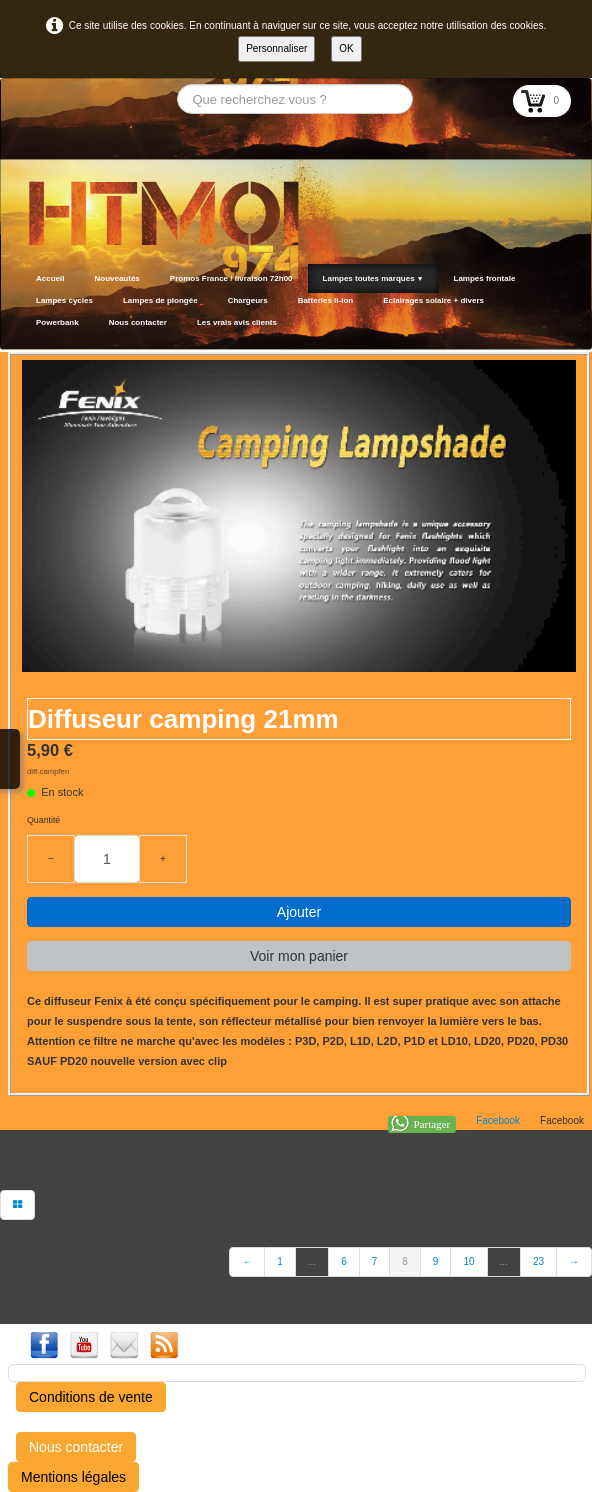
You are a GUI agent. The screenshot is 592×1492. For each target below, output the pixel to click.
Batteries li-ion (326, 300)
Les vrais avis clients (237, 322)
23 (538, 1261)
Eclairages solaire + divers (433, 300)
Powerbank (57, 322)
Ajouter (299, 912)
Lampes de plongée (160, 300)
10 (468, 1261)
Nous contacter (138, 322)
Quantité (43, 820)
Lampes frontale (485, 278)
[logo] (27, 325)
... (312, 1261)
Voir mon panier (299, 956)
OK (346, 48)
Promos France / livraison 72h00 (231, 278)
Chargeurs (248, 300)
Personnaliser (276, 48)
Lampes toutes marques (373, 278)
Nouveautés (116, 278)
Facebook (498, 1120)
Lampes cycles (64, 300)
